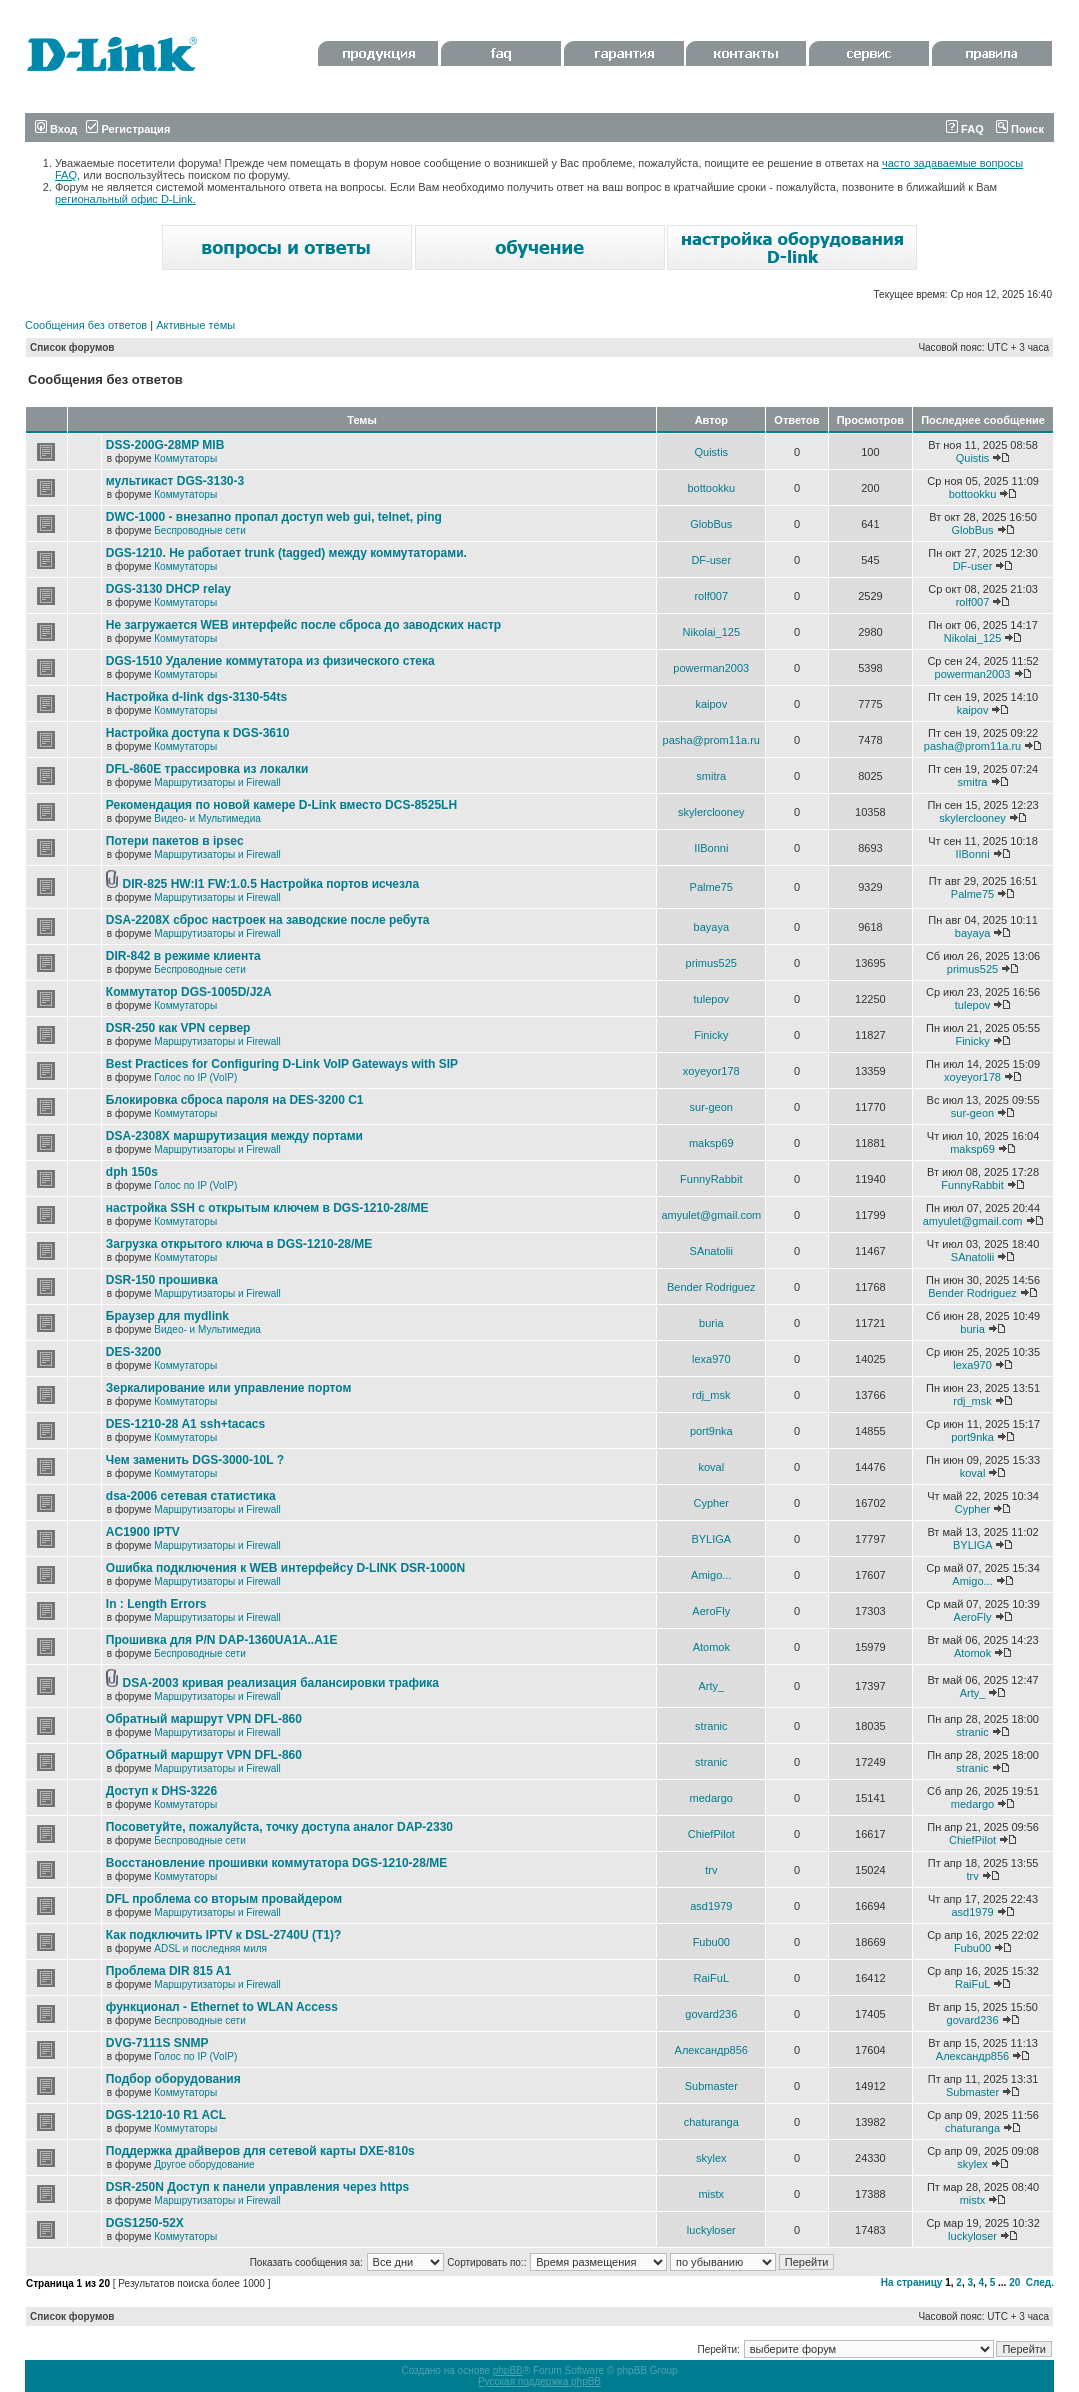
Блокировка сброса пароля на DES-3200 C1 (235, 1100)
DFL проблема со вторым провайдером (224, 1899)
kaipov (711, 704)
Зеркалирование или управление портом (229, 1388)
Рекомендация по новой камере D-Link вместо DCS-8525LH (281, 805)
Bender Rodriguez (711, 1287)
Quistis (711, 452)
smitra (711, 776)
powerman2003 (711, 668)
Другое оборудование (204, 2164)
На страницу (912, 2282)
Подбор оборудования (173, 2079)
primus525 (711, 963)
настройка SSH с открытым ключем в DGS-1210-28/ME (267, 1208)
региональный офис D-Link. (125, 199)
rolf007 (711, 596)
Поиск (1020, 129)
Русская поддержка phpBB (539, 2381)
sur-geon (711, 1107)
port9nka (711, 1431)
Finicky (711, 1035)
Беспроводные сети (199, 530)
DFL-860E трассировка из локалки (207, 769)
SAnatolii (711, 1251)
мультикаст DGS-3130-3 (175, 481)
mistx (711, 2194)
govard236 (711, 2014)
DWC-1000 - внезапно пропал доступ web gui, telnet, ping (274, 517)
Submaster (711, 2086)
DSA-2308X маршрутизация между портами (234, 1136)
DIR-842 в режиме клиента (183, 956)
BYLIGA (711, 1539)
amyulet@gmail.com (711, 1215)
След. (1040, 2282)
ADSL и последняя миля (210, 1948)
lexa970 (711, 1359)
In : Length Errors (156, 1604)
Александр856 (711, 2050)
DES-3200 (133, 1352)
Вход (56, 129)
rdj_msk (711, 1395)
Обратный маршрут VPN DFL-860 (204, 1719)
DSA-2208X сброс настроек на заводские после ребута (268, 920)
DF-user (711, 560)
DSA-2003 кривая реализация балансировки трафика (281, 1683)
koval (711, 1467)
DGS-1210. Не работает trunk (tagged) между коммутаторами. (286, 553)
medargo (711, 1798)
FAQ (965, 129)
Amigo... (711, 1575)
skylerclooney (711, 812)
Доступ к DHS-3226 (161, 1791)
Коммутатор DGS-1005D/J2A (189, 992)
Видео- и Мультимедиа (207, 818)
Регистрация (128, 129)
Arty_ (711, 1686)
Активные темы (195, 325)
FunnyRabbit (711, 1179)
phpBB (508, 2370)
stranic (711, 1726)
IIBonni (711, 848)
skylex (711, 2158)
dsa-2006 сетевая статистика (191, 1496)
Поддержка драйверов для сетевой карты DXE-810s (260, 2151)
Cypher (711, 1503)
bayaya (711, 927)
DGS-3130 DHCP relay (168, 589)
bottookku (711, 488)
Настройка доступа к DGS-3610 (198, 733)
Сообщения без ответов (86, 325)
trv (711, 1870)
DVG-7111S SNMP (157, 2043)
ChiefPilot (711, 1834)
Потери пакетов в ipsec (175, 841)
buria (711, 1323)
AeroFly (711, 1611)
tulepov (711, 999)
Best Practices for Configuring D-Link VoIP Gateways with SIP (282, 1064)
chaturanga (711, 2122)
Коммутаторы (185, 458)
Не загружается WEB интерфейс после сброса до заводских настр (303, 625)
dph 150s (132, 1172)
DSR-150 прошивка (162, 1280)
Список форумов (72, 347)
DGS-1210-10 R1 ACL (166, 2115)
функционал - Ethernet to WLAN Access (222, 2007)
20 (1014, 2282)
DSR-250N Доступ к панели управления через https (257, 2187)
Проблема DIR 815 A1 (168, 1971)
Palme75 (711, 887)
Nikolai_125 (711, 632)
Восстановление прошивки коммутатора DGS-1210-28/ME (276, 1863)
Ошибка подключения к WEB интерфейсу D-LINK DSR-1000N (285, 1568)
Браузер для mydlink (167, 1316)
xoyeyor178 (711, 1071)
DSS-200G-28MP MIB (165, 445)
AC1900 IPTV (143, 1532)
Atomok (711, 1647)
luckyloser (711, 2230)
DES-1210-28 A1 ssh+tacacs (185, 1424)
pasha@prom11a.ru (711, 740)
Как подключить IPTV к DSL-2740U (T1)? (223, 1935)
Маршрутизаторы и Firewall (217, 782)
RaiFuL (711, 1978)
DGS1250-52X (145, 2223)
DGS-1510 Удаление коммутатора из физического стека (270, 661)
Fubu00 (711, 1942)
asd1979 (711, 1906)
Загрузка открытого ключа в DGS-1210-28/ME (239, 1244)
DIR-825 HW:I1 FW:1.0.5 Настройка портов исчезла (271, 884)
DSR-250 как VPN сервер (178, 1028)
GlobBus (711, 524)
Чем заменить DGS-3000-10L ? (195, 1460)
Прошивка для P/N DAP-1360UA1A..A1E (222, 1640)
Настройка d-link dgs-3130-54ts (196, 697)
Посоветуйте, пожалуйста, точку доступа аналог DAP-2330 (279, 1827)
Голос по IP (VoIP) (195, 1077)
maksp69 (711, 1143)
